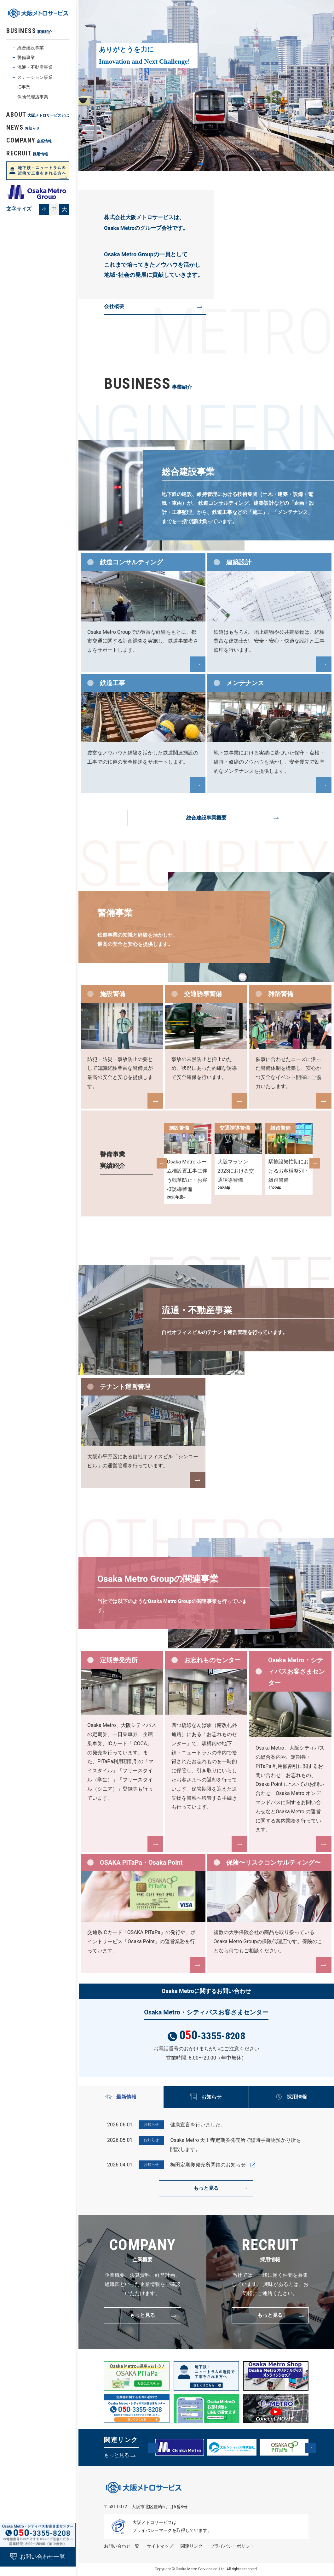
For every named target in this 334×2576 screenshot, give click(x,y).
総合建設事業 (30, 47)
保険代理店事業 (32, 96)
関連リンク (192, 2546)
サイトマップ (160, 2546)
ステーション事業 (35, 77)
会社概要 (114, 306)
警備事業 (26, 57)
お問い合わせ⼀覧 (121, 2546)
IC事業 (23, 87)
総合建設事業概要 (206, 818)
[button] (162, 1163)
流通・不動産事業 (35, 67)
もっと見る (206, 2188)
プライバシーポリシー (232, 2546)
